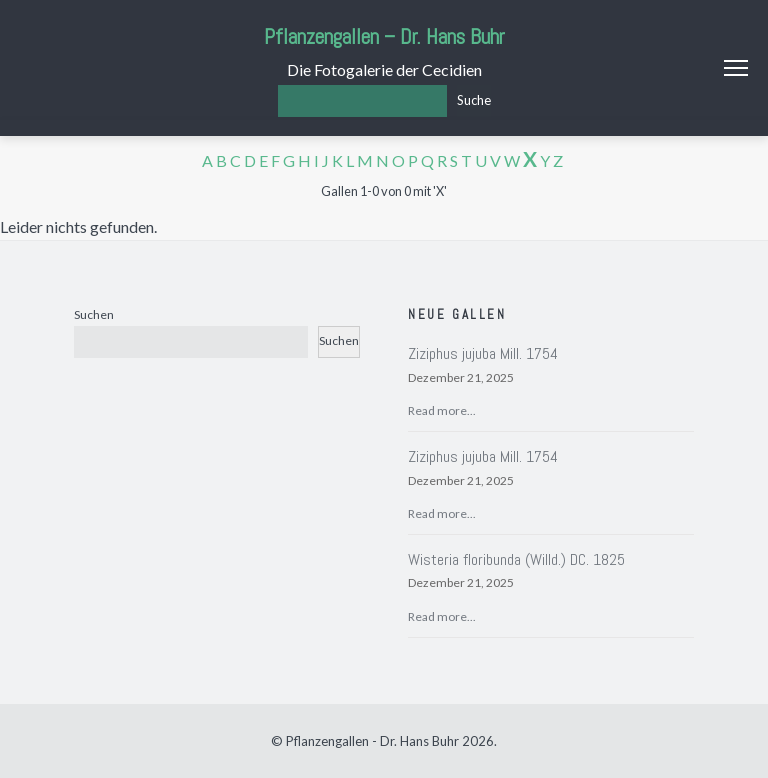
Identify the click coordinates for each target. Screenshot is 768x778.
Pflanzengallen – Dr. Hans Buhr (384, 36)
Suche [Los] (474, 100)
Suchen (94, 314)
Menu (736, 68)
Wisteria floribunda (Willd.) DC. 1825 (516, 559)
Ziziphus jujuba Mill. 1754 (483, 353)
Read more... (442, 410)
